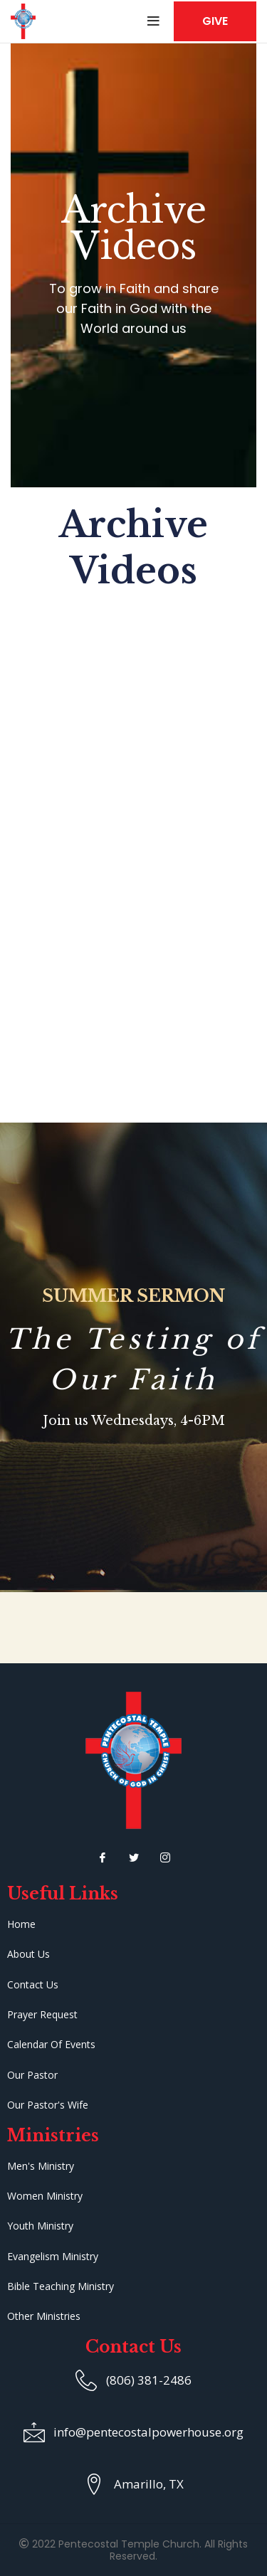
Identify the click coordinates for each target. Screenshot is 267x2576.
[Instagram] (165, 1857)
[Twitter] (134, 1857)
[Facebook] (102, 1857)
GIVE (215, 21)
